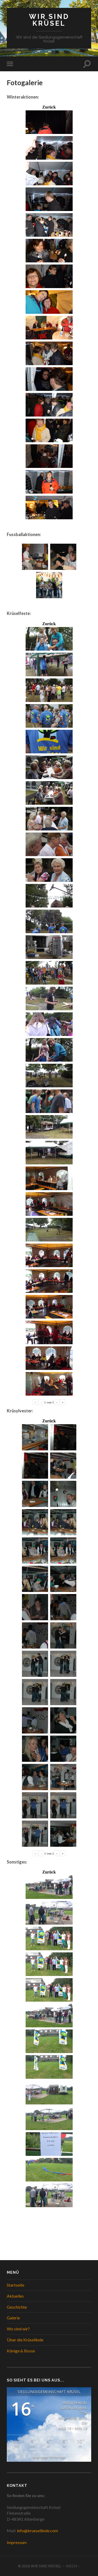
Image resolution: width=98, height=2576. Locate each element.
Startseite (15, 2284)
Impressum (17, 2542)
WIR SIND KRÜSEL (49, 19)
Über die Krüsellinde (25, 2339)
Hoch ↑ (73, 2566)
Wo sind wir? (18, 2328)
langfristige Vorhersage (49, 2457)
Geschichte (17, 2306)
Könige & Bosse (21, 2350)
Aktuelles (15, 2295)
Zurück (49, 107)
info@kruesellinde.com (37, 2530)
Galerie (13, 2317)
